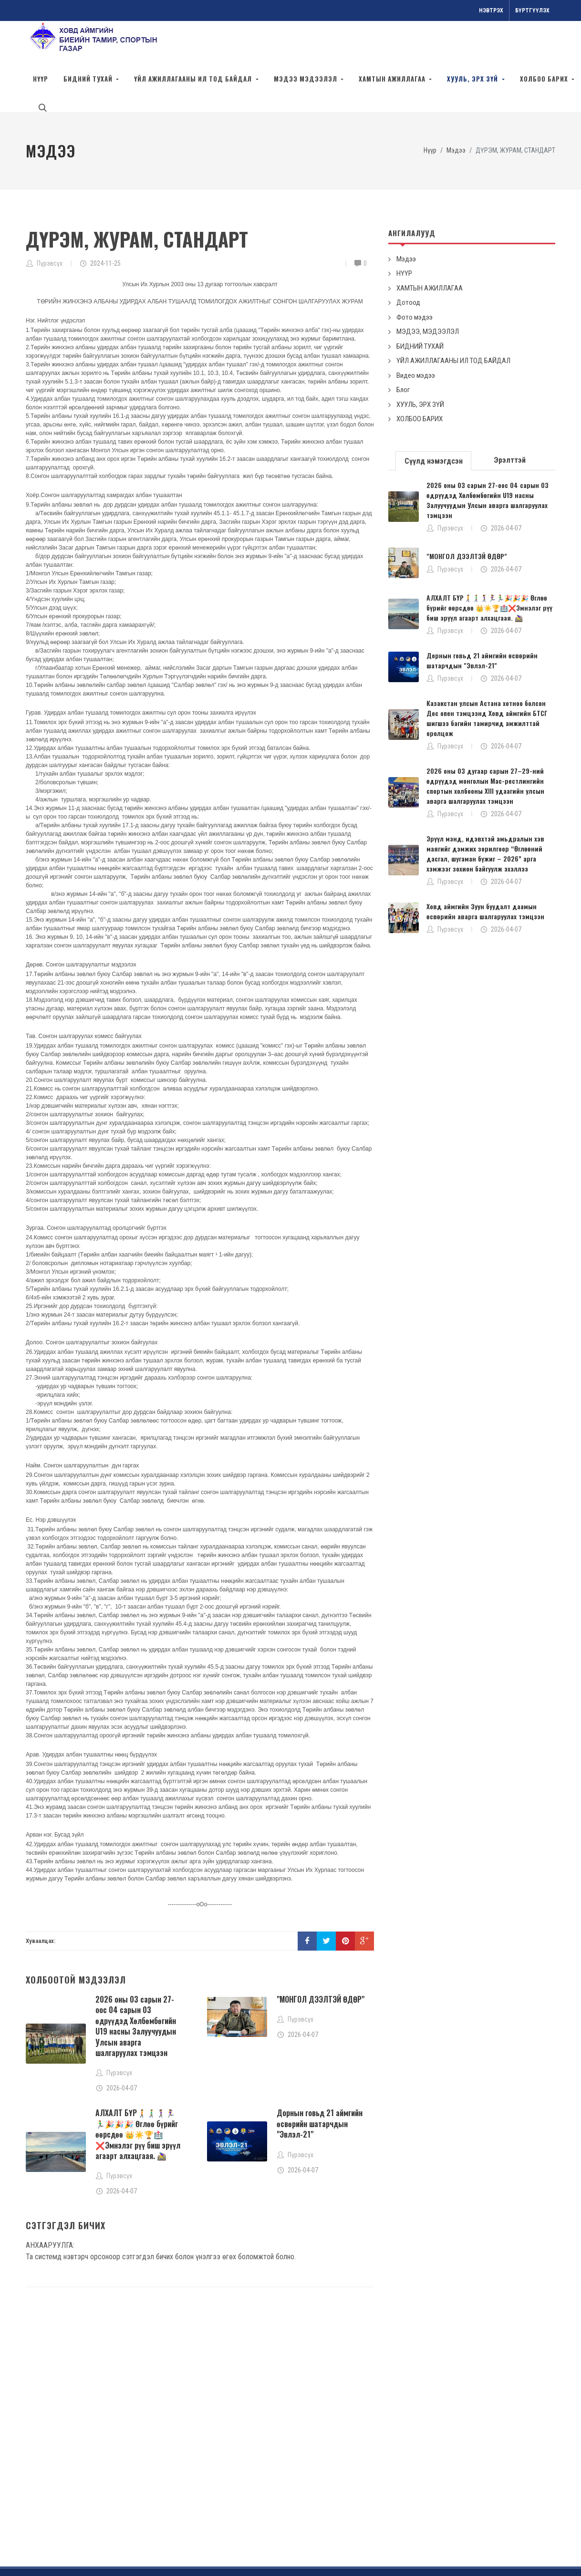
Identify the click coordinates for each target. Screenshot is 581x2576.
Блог (403, 347)
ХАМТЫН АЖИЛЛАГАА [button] (393, 78)
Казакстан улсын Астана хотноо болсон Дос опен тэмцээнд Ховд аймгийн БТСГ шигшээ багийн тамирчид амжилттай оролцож (487, 675)
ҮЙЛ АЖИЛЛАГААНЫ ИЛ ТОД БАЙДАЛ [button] (194, 78)
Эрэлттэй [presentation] (510, 417)
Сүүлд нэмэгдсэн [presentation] (434, 418)
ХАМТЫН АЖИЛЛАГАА (429, 245)
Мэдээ (406, 216)
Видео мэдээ (415, 332)
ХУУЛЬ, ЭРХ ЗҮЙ (420, 361)
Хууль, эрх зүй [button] (473, 78)
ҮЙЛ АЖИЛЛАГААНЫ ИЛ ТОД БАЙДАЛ (453, 317)
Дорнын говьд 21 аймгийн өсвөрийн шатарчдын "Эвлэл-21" (320, 2080)
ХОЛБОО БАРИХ (419, 376)
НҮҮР (404, 230)
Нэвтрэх (491, 10)
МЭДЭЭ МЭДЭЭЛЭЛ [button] (306, 78)
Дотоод (408, 259)
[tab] (433, 417)
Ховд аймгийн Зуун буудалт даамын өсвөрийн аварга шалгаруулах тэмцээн (485, 868)
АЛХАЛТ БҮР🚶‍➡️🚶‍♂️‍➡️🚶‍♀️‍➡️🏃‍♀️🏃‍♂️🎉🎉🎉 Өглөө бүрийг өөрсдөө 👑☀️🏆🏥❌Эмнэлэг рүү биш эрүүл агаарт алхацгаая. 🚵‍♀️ (137, 2091)
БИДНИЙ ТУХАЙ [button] (88, 78)
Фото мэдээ (414, 274)
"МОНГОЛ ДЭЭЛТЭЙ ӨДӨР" (320, 1956)
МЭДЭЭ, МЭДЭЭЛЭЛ (427, 288)
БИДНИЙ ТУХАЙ (420, 303)
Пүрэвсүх (49, 220)
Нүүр (40, 78)
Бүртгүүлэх (532, 10)
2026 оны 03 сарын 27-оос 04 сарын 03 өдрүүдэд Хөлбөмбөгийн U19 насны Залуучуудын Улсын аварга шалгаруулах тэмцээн (135, 1983)
